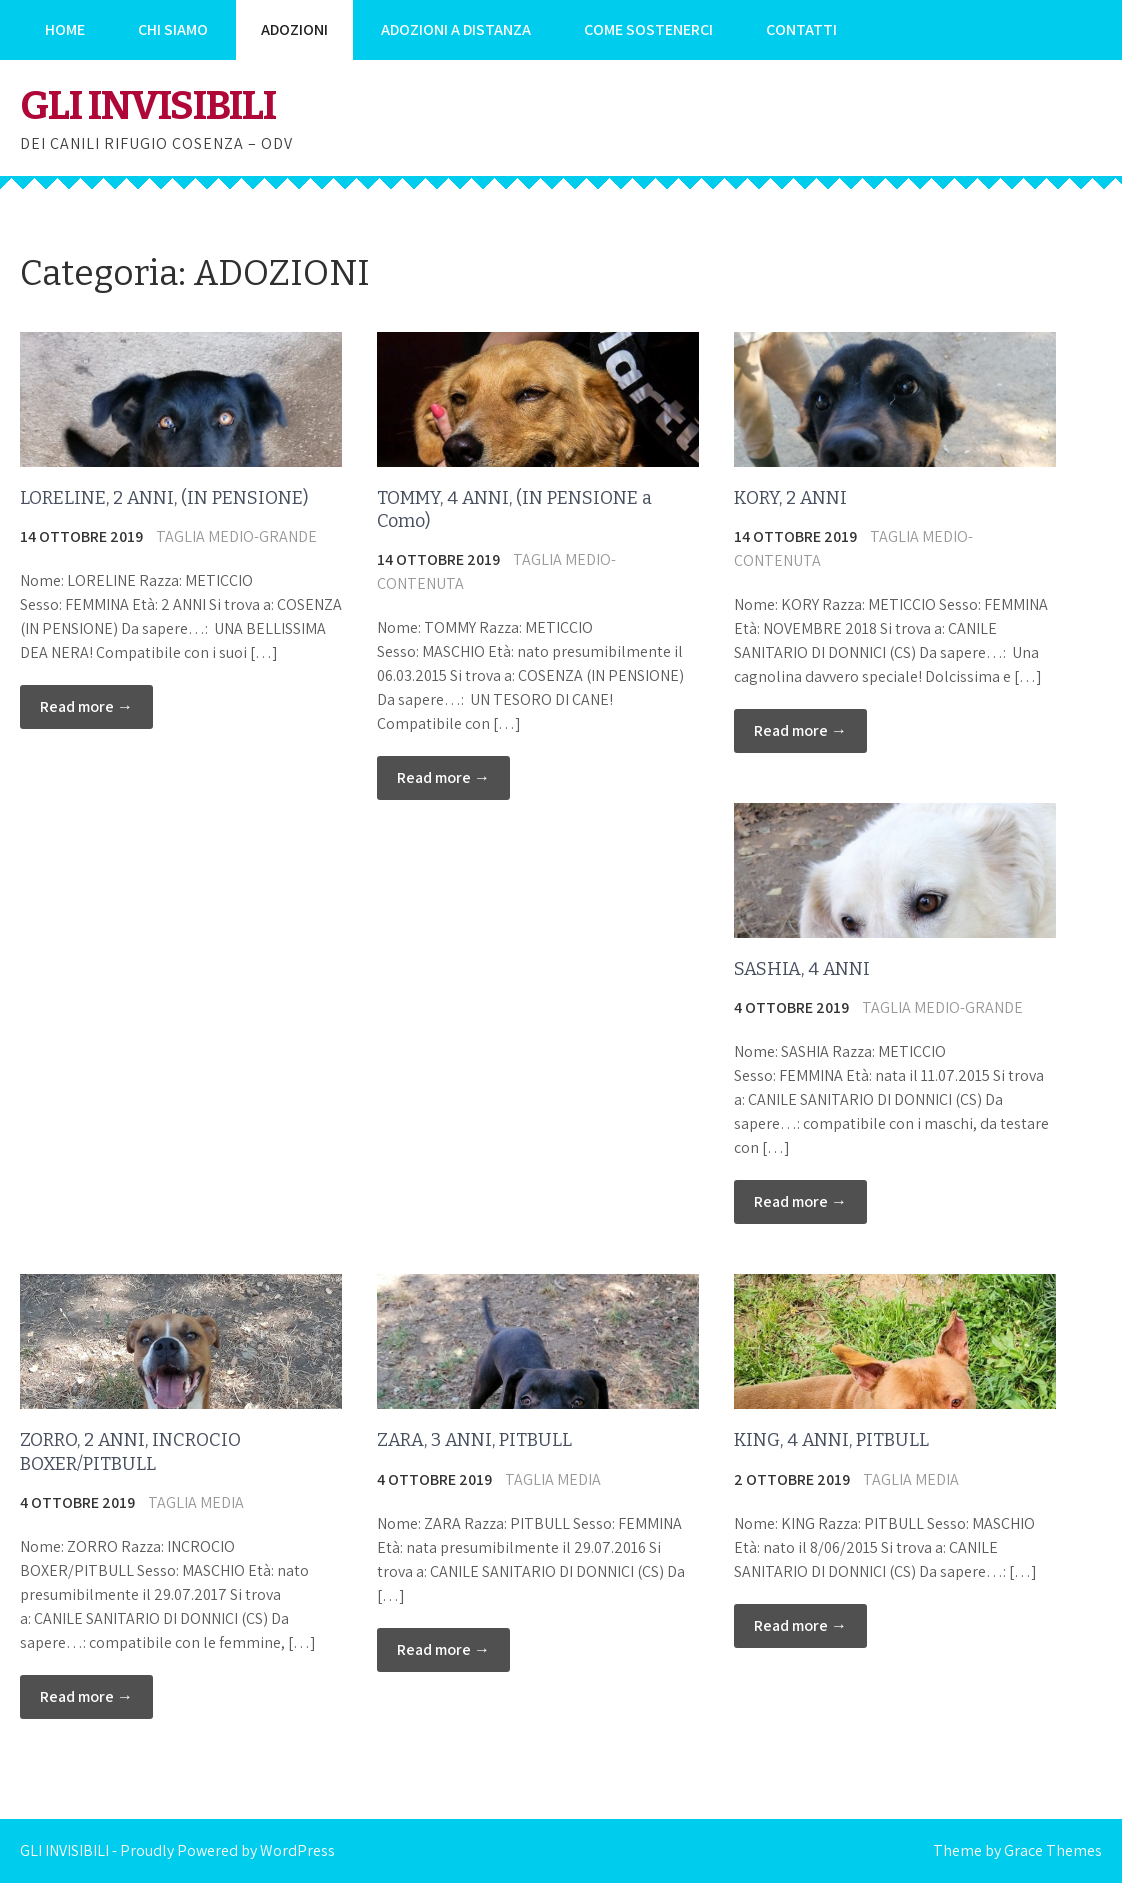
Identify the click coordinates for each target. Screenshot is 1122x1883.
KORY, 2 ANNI (790, 498)
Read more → (86, 706)
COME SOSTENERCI (648, 29)
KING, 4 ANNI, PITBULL (831, 1440)
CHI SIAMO (173, 29)
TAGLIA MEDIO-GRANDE (236, 536)
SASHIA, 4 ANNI (802, 969)
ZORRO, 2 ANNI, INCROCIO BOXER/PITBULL (130, 1451)
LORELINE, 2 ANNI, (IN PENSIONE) (164, 498)
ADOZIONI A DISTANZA (456, 29)
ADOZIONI (294, 29)
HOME (65, 29)
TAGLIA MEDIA (196, 1502)
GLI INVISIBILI (148, 106)
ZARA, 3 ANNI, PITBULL (474, 1440)
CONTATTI (801, 29)
